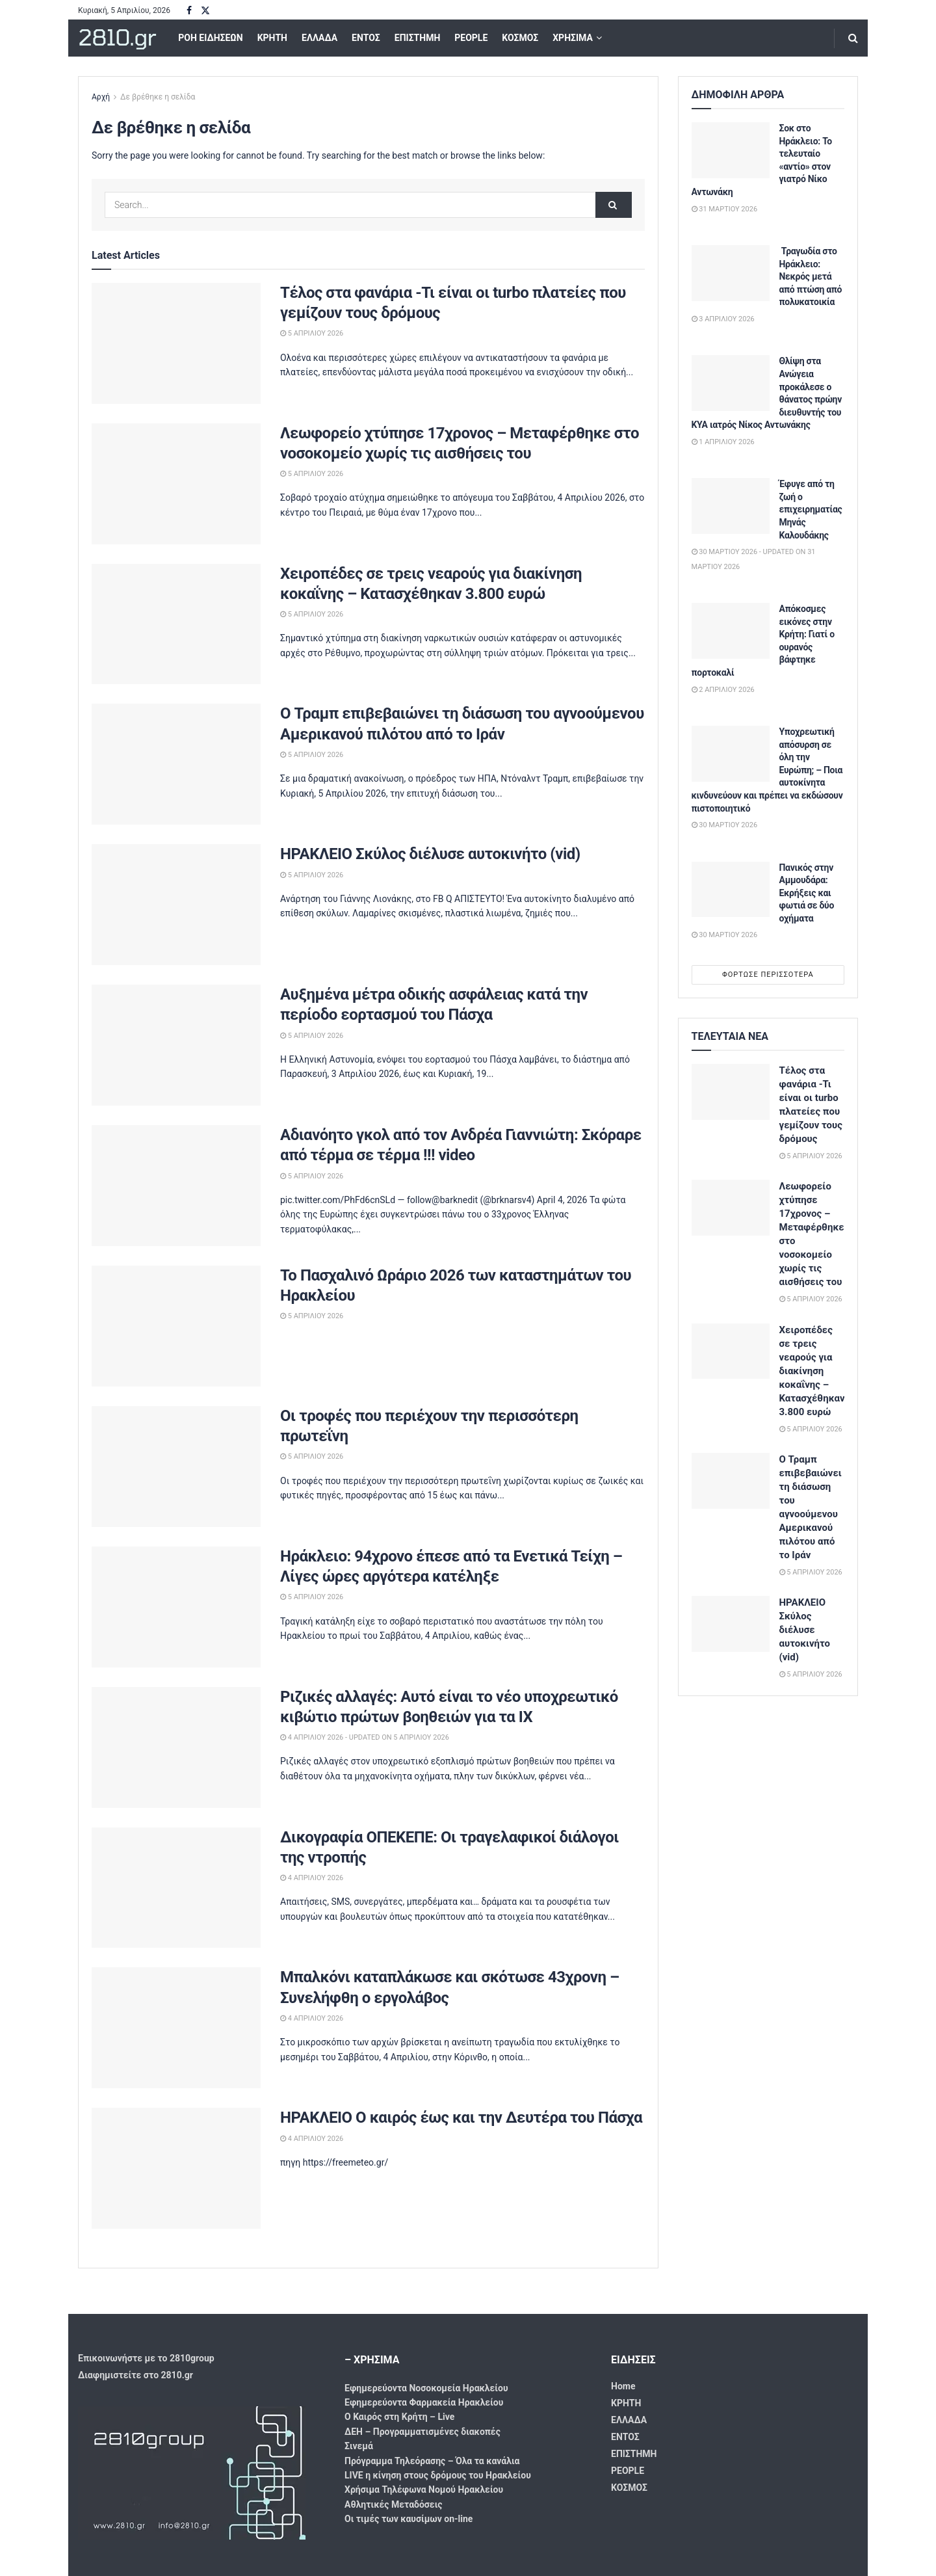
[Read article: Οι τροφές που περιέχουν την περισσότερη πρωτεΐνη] (176, 1466)
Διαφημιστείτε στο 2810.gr (135, 2375)
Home (623, 2386)
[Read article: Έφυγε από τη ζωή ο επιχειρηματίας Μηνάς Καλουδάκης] (731, 506)
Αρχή (101, 96)
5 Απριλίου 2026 (311, 333)
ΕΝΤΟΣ (366, 38)
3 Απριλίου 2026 (723, 319)
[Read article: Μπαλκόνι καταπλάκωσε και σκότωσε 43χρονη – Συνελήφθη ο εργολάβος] (176, 2027)
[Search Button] (853, 38)
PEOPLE (471, 38)
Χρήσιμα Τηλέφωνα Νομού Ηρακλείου (423, 2489)
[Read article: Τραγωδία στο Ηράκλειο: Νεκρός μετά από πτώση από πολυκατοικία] (731, 273)
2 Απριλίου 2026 (723, 689)
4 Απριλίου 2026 (311, 1878)
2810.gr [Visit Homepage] (116, 37)
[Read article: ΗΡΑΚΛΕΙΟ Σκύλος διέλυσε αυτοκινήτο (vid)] (176, 904)
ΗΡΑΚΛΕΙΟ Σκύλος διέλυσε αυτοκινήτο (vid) (430, 854)
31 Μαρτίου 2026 (725, 209)
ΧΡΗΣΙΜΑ (572, 38)
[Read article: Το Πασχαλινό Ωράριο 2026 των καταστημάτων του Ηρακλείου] (176, 1326)
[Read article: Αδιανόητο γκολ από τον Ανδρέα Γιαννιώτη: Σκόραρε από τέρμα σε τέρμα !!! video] (176, 1185)
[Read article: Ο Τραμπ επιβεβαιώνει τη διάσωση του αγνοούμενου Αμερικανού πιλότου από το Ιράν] (176, 764)
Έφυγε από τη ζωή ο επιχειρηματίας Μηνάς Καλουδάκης (810, 509)
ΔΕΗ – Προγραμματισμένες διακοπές (422, 2431)
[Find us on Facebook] (189, 10)
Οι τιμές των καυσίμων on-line (408, 2519)
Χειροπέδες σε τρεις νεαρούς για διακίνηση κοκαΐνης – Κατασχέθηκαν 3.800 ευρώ (812, 1371)
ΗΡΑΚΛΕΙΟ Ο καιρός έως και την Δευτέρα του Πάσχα (461, 2117)
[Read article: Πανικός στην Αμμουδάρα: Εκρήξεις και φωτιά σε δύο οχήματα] (731, 890)
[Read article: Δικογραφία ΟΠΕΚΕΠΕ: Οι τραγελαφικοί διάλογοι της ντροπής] (176, 1887)
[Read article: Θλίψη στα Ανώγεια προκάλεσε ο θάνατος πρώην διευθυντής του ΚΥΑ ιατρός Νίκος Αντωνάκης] (731, 383)
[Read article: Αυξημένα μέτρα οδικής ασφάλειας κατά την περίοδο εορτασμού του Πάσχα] (176, 1045)
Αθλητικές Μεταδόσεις (393, 2504)
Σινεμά (358, 2446)
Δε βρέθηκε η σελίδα (157, 96)
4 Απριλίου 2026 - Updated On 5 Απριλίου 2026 (364, 1737)
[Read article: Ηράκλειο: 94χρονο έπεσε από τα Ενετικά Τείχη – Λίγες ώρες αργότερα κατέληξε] (176, 1607)
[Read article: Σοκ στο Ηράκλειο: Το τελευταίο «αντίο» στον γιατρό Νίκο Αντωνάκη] (731, 150)
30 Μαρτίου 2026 (725, 825)
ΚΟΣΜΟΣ (520, 38)
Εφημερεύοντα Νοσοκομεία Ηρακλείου (426, 2388)
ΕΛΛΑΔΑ (319, 38)
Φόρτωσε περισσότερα (768, 974)
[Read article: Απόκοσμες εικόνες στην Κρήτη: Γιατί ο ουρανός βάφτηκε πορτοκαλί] (731, 631)
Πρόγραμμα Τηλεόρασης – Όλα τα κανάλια (431, 2461)
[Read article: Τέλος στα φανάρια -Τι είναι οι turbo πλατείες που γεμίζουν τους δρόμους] (176, 343)
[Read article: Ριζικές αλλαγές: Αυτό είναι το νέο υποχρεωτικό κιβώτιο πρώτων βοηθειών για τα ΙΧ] (176, 1747)
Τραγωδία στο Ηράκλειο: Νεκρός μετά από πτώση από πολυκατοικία (810, 276)
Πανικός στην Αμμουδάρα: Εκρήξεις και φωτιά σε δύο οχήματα (807, 892)
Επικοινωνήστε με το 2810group (146, 2358)
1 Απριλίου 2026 (723, 442)
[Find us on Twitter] (205, 10)
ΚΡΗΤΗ (272, 38)
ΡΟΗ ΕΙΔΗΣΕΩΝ (210, 38)
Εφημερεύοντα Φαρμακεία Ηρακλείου (423, 2402)
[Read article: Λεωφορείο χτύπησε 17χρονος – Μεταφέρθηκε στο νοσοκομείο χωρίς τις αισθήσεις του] (176, 483)
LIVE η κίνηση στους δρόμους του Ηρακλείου (437, 2475)
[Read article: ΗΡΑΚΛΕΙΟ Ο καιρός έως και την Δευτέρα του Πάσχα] (176, 2168)
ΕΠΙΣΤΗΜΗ (418, 38)
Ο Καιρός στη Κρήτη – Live (399, 2416)
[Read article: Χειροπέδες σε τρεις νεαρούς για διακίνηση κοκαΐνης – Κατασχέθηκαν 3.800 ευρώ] (176, 624)
